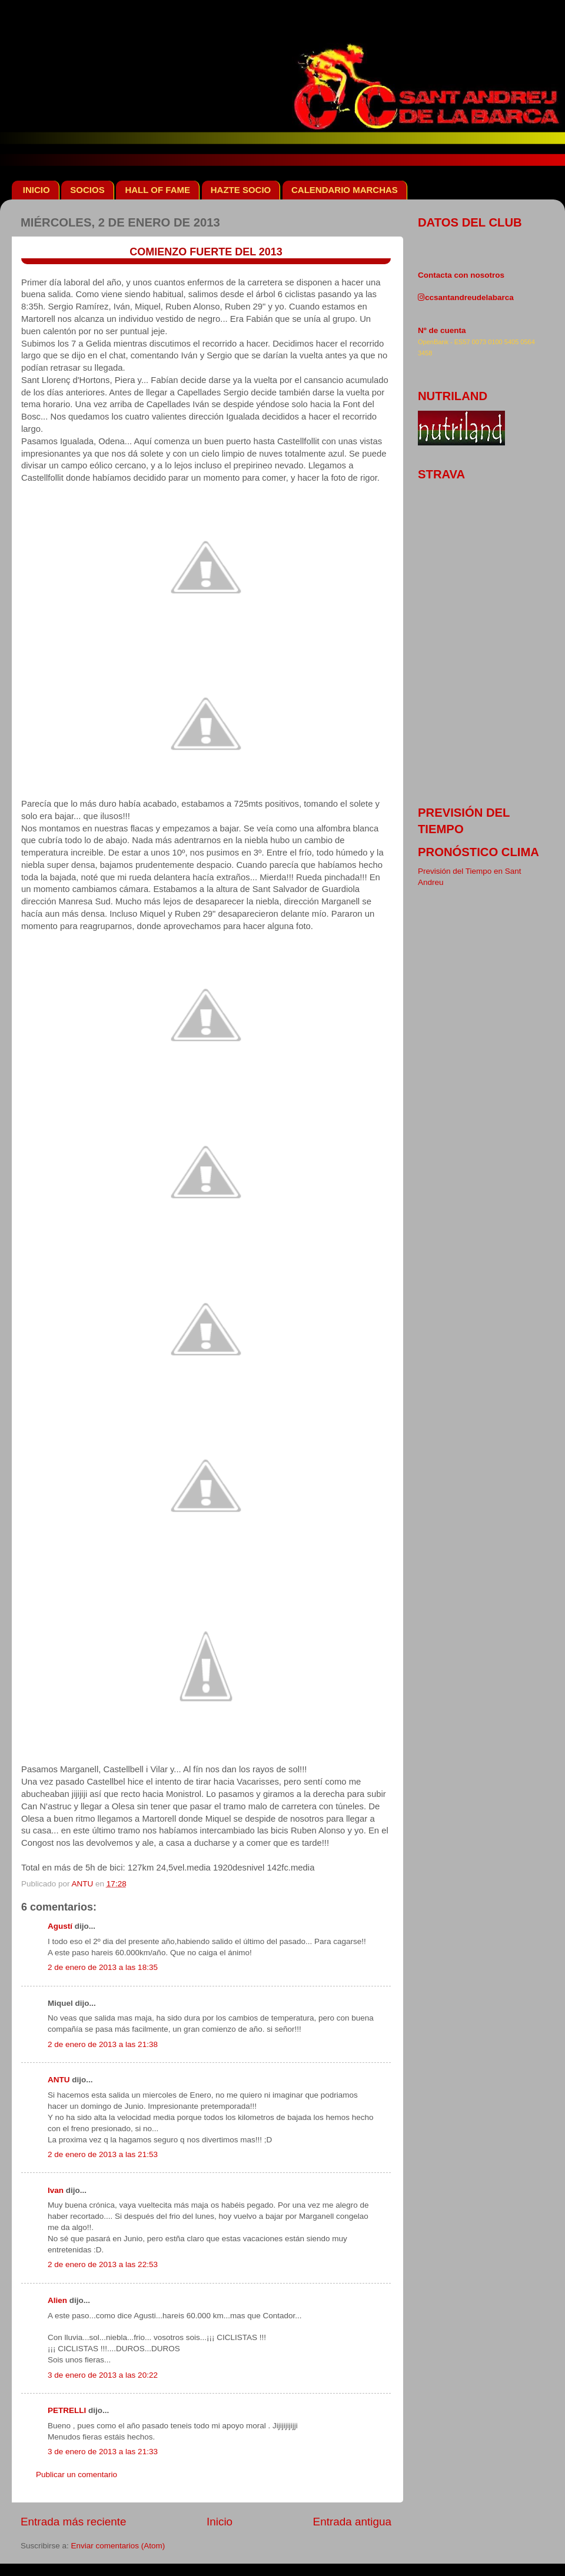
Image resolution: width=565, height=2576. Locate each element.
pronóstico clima (478, 852)
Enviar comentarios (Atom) (118, 2545)
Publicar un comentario (76, 2474)
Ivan (56, 2190)
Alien (57, 2300)
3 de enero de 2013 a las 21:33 (103, 2451)
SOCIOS (87, 190)
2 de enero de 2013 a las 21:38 (103, 2044)
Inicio (219, 2521)
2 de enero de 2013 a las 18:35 (103, 1967)
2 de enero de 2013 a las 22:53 (103, 2264)
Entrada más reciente (74, 2521)
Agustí (60, 1926)
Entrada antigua (352, 2521)
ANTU (59, 2079)
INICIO (36, 190)
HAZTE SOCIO (241, 190)
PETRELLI (67, 2410)
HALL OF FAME (157, 190)
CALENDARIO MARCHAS (344, 190)
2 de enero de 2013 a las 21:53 (103, 2154)
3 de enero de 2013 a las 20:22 (103, 2375)
